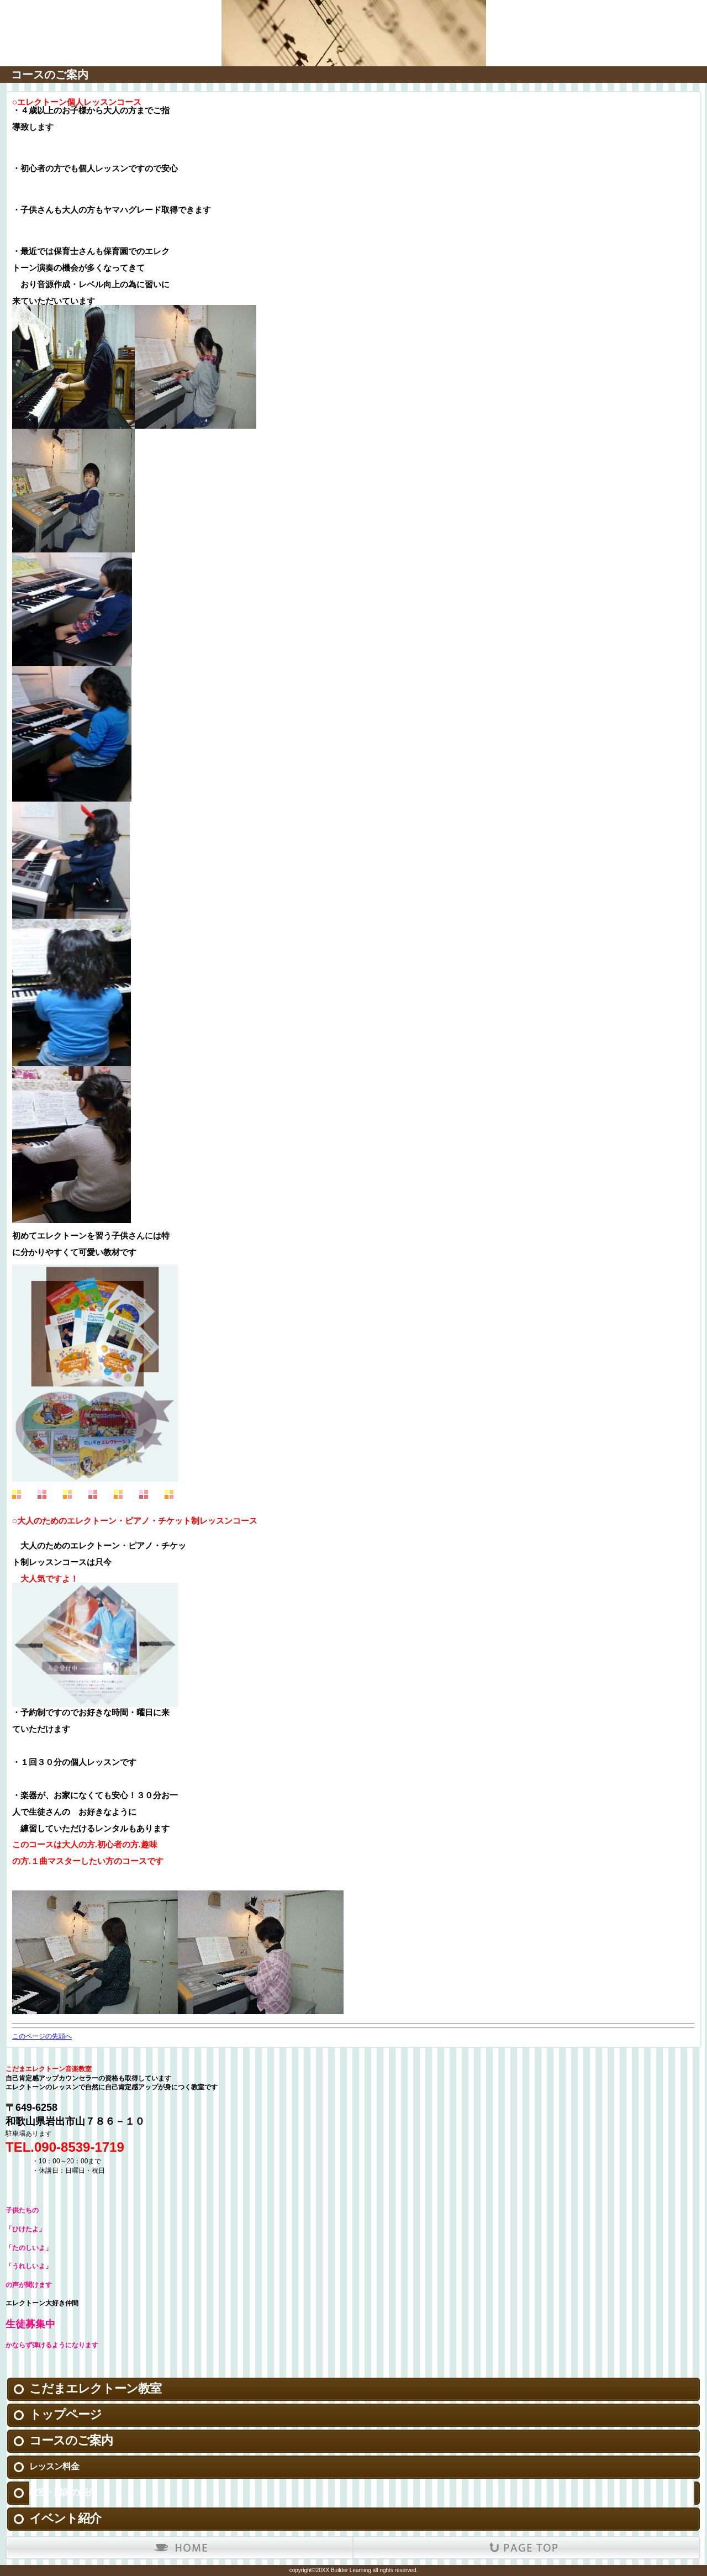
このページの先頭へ (42, 2036)
